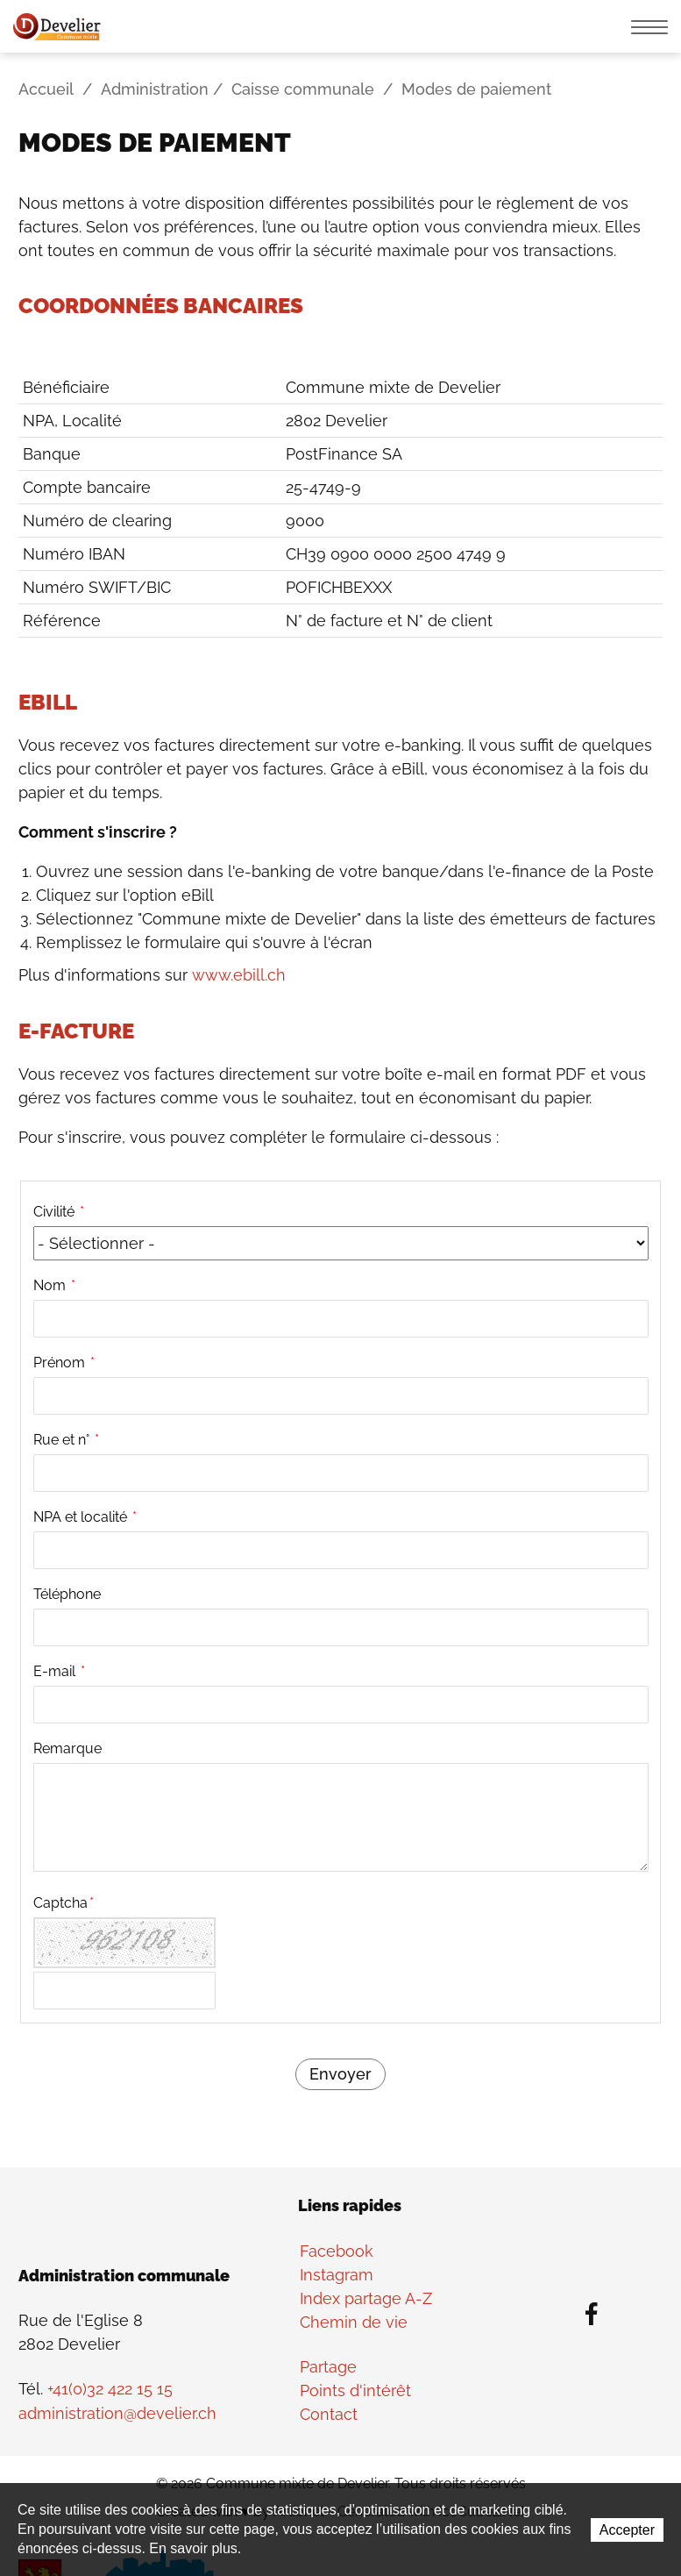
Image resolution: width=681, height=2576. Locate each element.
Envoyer (340, 2074)
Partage (328, 2366)
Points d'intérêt (355, 2389)
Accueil (46, 90)
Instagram (336, 2274)
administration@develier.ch (117, 2413)
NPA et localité (85, 1516)
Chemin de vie (354, 2321)
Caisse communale (302, 90)
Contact (329, 2413)
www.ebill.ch (238, 975)
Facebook (336, 2250)
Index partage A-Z (366, 2297)
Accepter (627, 2530)
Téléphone (67, 1593)
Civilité (58, 1210)
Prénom (64, 1361)
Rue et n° (66, 1439)
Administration (155, 90)
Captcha (63, 1902)
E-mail (59, 1670)
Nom (54, 1284)
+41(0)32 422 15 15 (110, 2389)
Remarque (67, 1747)
